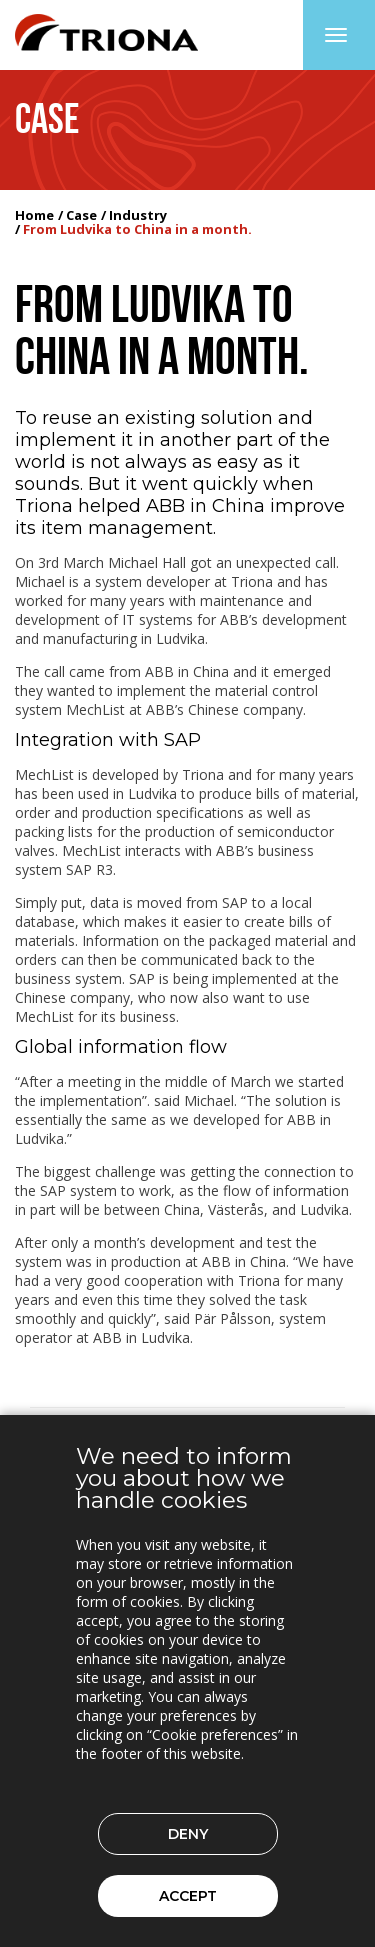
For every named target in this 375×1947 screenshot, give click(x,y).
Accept (188, 1896)
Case (81, 215)
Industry (138, 215)
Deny (188, 1834)
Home (34, 215)
